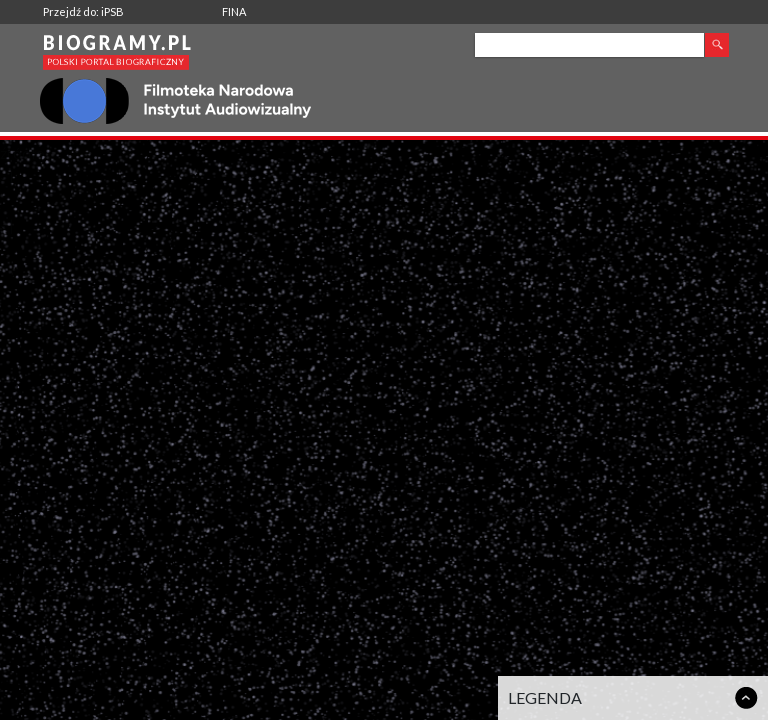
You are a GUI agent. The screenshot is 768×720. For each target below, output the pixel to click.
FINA (234, 11)
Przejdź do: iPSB (83, 11)
